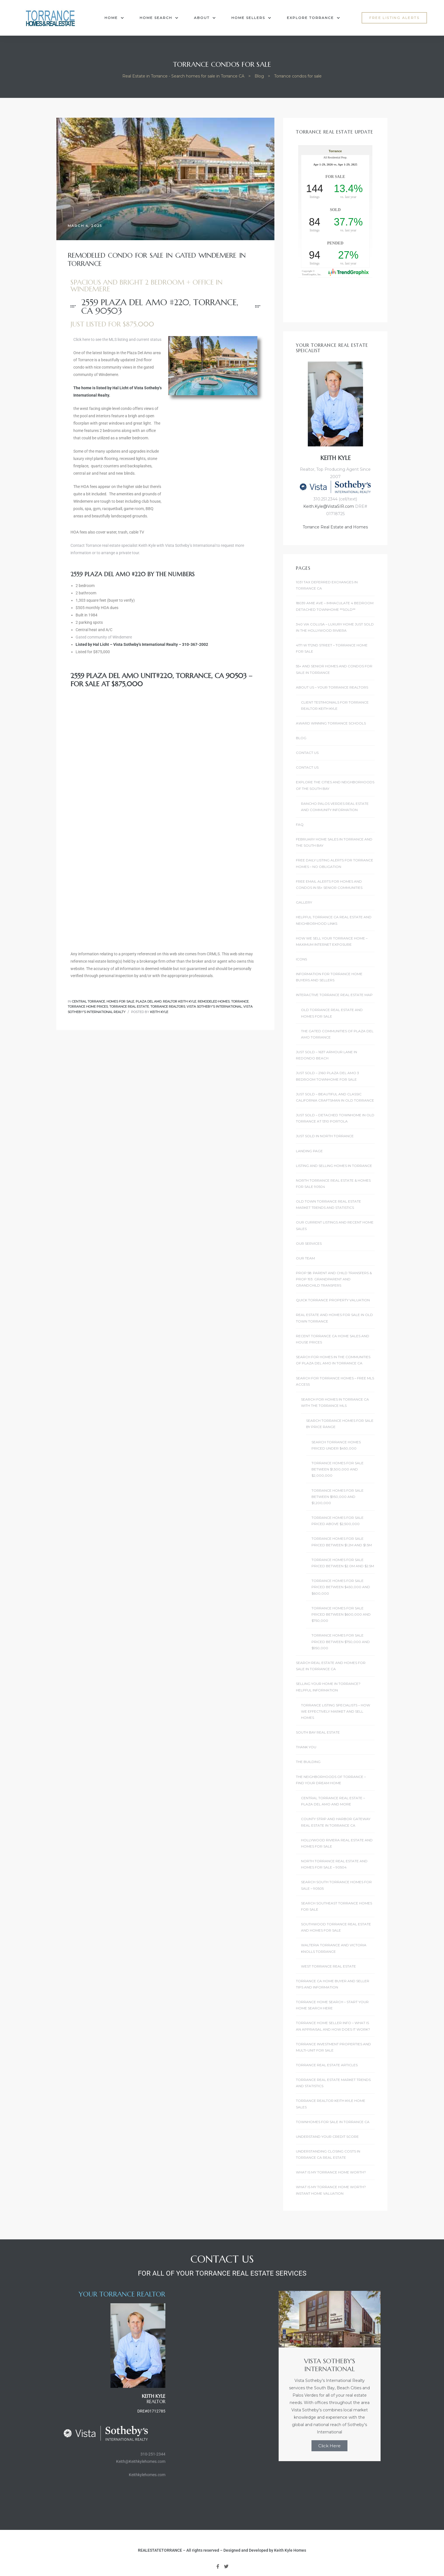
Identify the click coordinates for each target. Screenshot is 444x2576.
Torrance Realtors (167, 1007)
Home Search (159, 18)
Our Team (305, 1258)
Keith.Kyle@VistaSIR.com (328, 506)
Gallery (304, 902)
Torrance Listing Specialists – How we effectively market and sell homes (335, 1711)
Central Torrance (88, 1001)
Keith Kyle (159, 1012)
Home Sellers (251, 18)
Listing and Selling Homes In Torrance (334, 1166)
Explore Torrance (313, 18)
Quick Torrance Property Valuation (333, 1300)
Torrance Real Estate (129, 1007)
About (205, 18)
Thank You (306, 1747)
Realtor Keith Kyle (179, 1001)
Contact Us (307, 753)
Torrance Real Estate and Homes (335, 527)
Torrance (240, 1001)
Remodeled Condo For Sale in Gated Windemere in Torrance (157, 259)
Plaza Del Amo (148, 1001)
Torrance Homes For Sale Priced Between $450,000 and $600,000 (340, 1587)
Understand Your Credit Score (327, 2136)
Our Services (309, 1243)
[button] (394, 17)
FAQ (300, 824)
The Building (308, 1762)
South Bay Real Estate (318, 1732)
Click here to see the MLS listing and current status (117, 339)
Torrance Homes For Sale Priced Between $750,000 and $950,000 (340, 1641)
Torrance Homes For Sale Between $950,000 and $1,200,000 (337, 1496)
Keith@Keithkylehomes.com (140, 2461)
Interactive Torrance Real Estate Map (334, 995)
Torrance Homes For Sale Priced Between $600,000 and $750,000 (341, 1614)
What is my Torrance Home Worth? (331, 2172)
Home (114, 18)
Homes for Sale (120, 1001)
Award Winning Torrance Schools (331, 723)
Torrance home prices (88, 1007)
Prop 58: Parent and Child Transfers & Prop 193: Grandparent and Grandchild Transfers (334, 1279)
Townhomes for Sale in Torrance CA (333, 2122)
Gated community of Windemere (104, 637)
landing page (309, 1151)
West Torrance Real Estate (328, 1966)
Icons (301, 959)
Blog (301, 738)
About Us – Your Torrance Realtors (332, 687)
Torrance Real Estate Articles (327, 2065)
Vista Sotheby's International (214, 1007)
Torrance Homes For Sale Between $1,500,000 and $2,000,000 (337, 1469)
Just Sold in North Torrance (325, 1136)
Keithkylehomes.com (147, 2474)
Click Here (329, 2445)
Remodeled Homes (214, 1001)
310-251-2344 (152, 2454)
